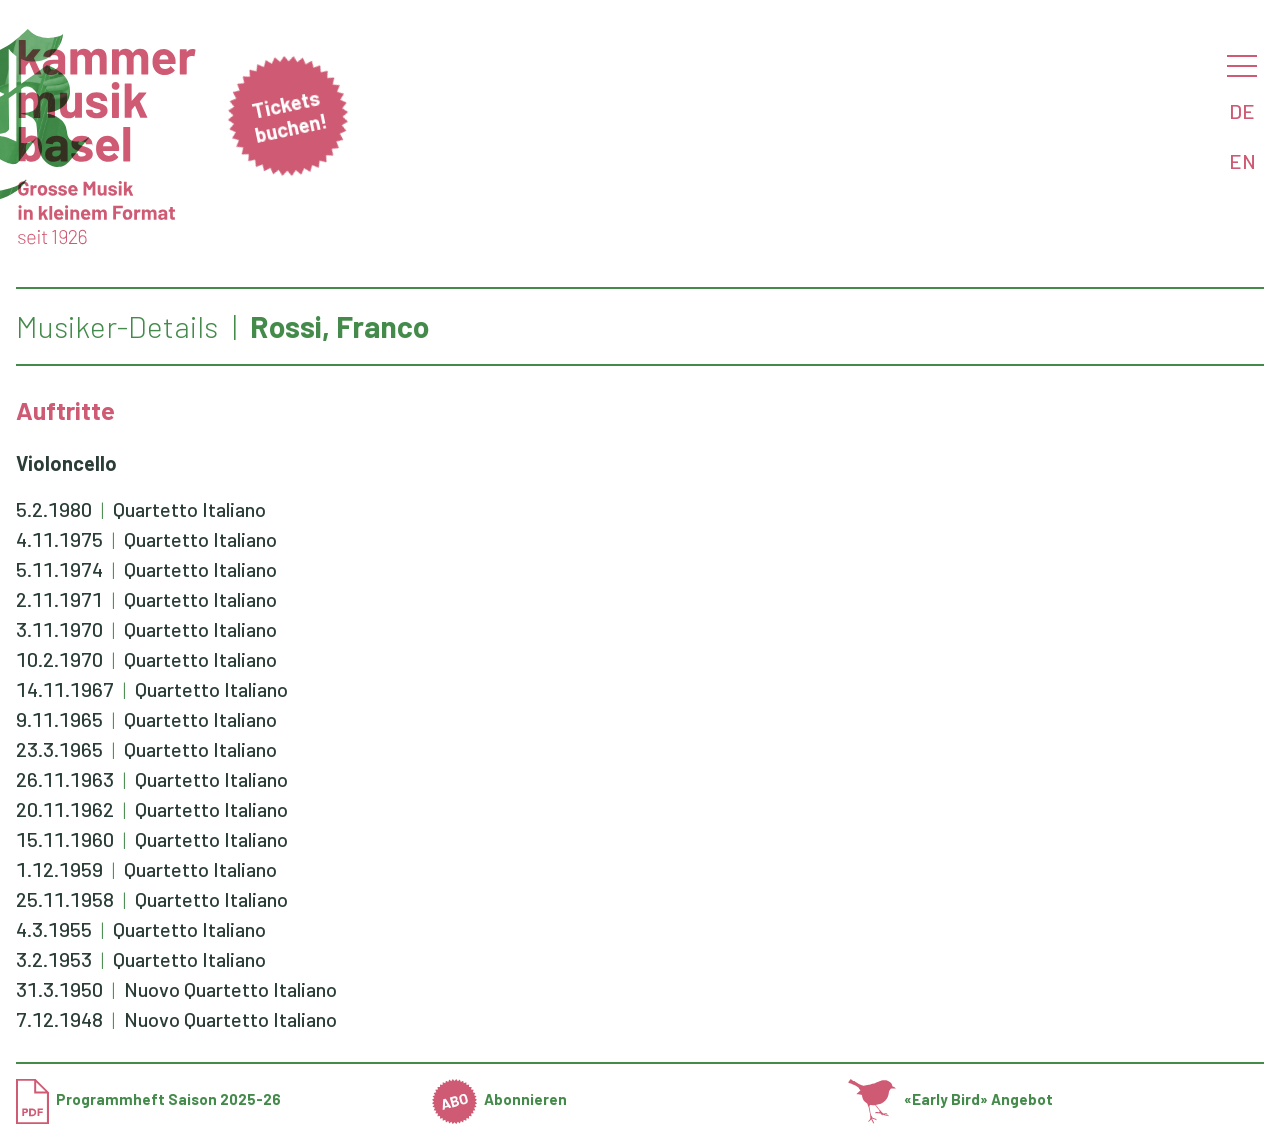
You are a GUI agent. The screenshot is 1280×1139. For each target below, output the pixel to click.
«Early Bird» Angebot (950, 1099)
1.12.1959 (59, 869)
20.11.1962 (65, 809)
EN (1242, 161)
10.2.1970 (59, 659)
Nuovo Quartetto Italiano (230, 989)
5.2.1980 (54, 509)
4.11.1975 (59, 539)
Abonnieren (500, 1099)
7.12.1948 (59, 1019)
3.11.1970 (59, 629)
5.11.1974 (59, 569)
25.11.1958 (65, 899)
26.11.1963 (65, 779)
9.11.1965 (59, 719)
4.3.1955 (54, 929)
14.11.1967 (65, 689)
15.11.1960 (65, 839)
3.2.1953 (54, 959)
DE (1242, 111)
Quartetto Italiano (189, 509)
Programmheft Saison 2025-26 (148, 1099)
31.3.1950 (59, 989)
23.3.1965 (59, 749)
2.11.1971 (59, 599)
